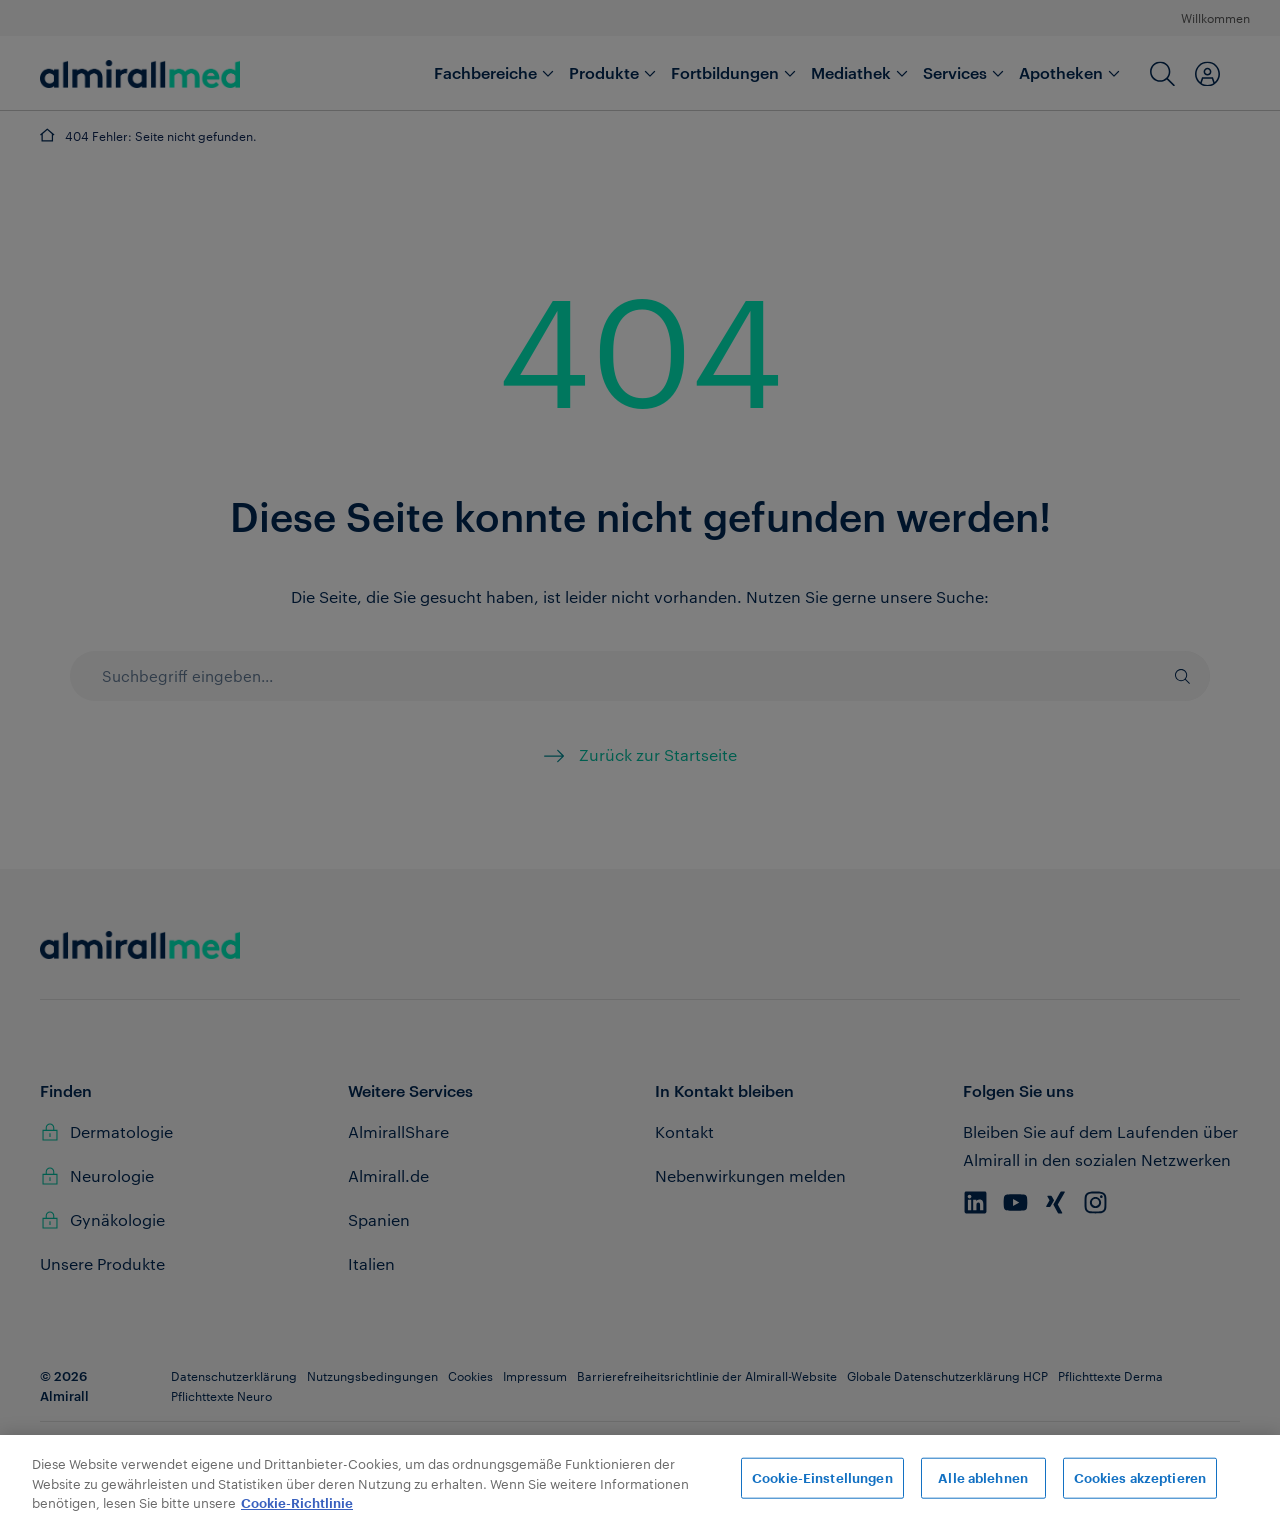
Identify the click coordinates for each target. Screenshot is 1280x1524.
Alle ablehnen (983, 1477)
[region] (640, 1479)
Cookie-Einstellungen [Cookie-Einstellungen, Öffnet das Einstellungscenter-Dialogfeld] (822, 1477)
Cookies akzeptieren (1140, 1477)
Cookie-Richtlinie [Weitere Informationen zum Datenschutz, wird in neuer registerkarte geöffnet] (297, 1503)
